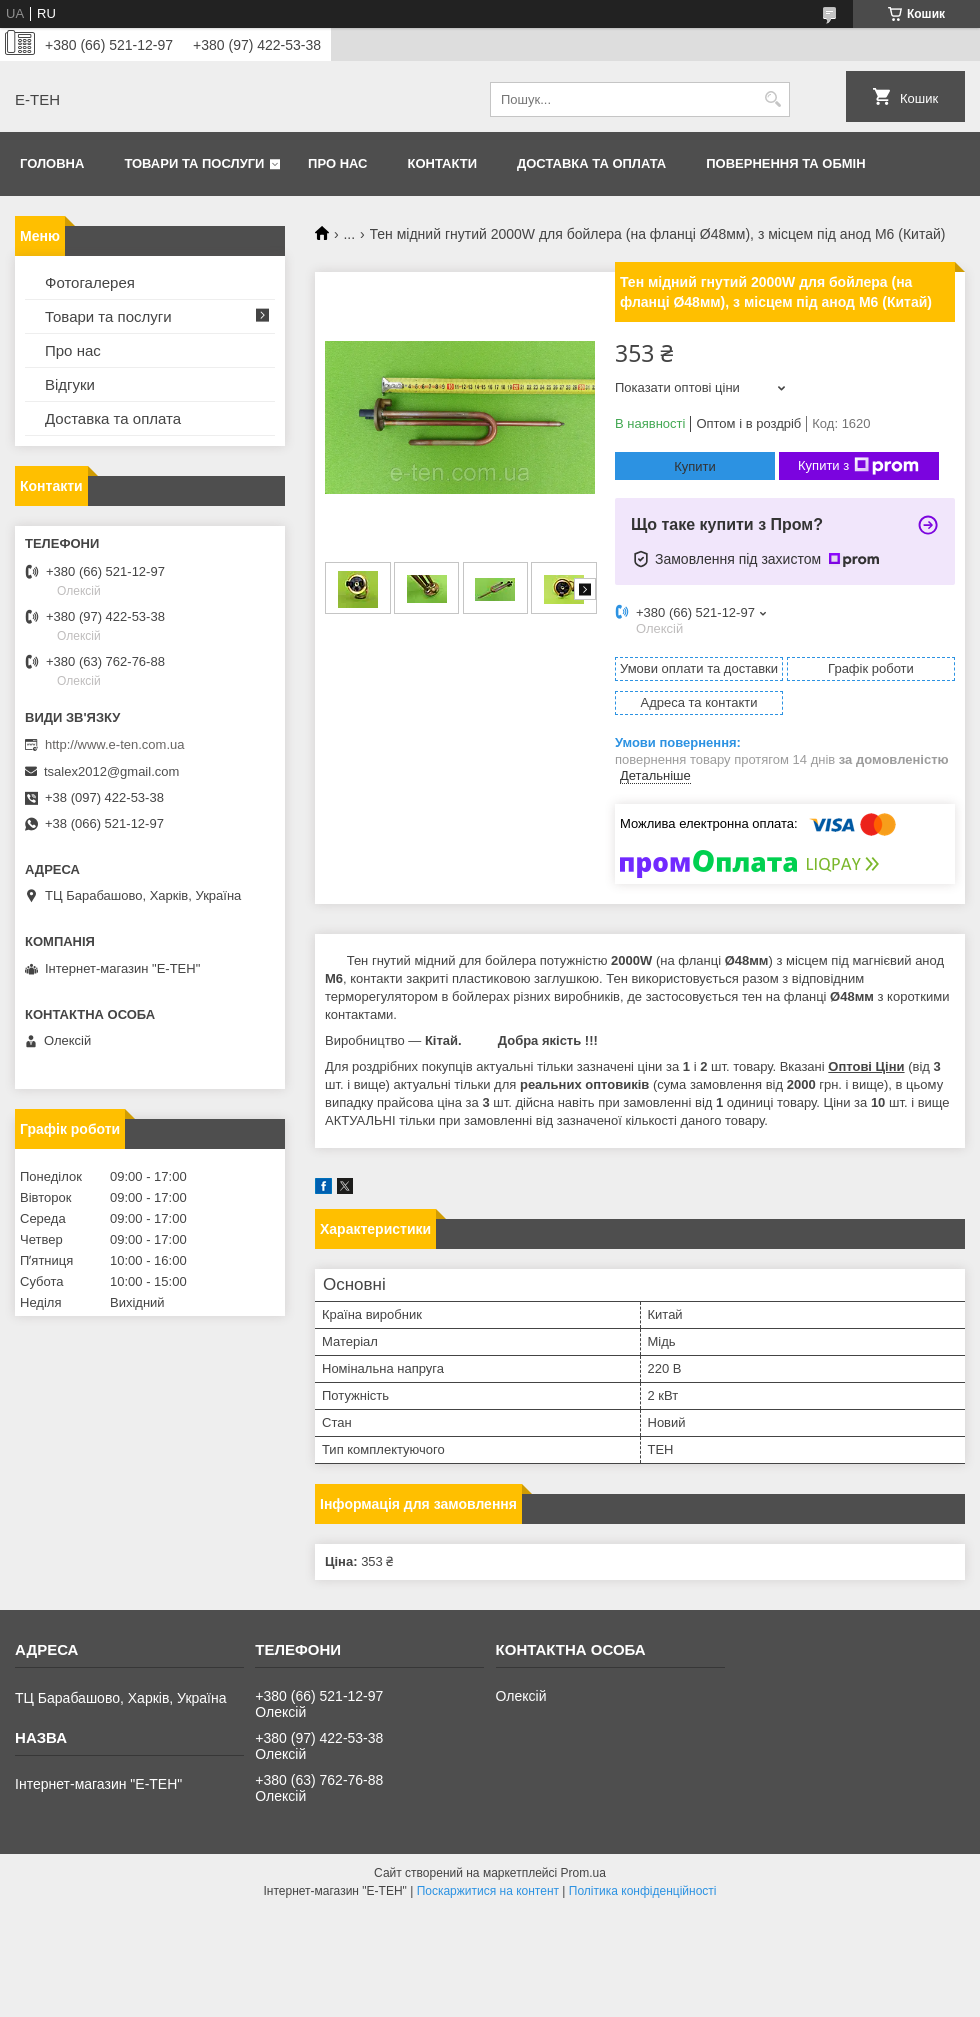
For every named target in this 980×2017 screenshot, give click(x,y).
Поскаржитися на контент (488, 1891)
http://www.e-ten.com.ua (114, 744)
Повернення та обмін (785, 163)
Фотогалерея (90, 282)
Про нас (337, 163)
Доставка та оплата (591, 163)
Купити (695, 466)
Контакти (443, 163)
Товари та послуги (194, 163)
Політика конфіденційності (643, 1891)
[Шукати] (772, 99)
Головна (52, 163)
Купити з (858, 466)
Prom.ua (583, 1873)
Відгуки (70, 384)
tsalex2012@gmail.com (111, 771)
